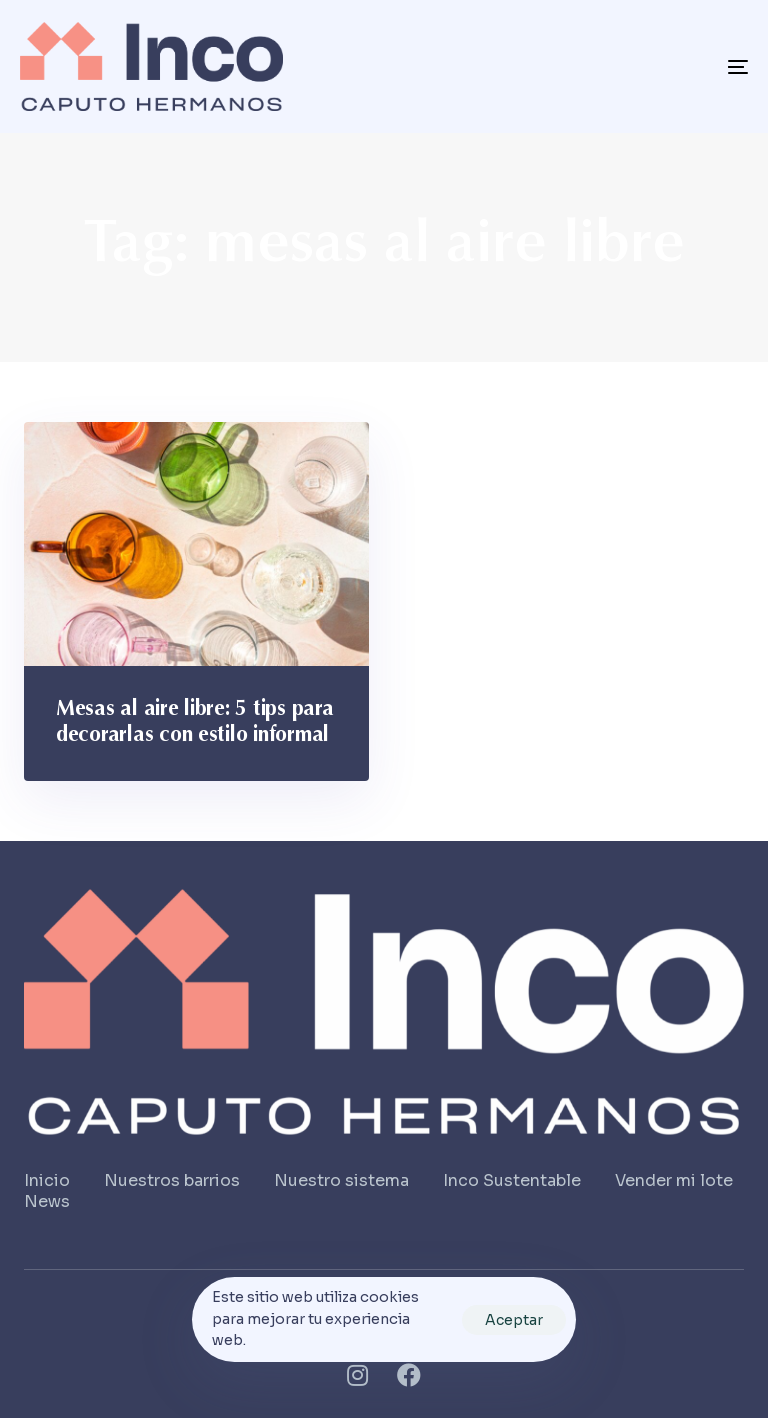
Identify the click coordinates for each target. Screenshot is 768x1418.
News (47, 1201)
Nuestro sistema (341, 1180)
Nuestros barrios (172, 1180)
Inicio (47, 1180)
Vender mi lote (674, 1180)
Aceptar (514, 1320)
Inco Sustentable (512, 1180)
